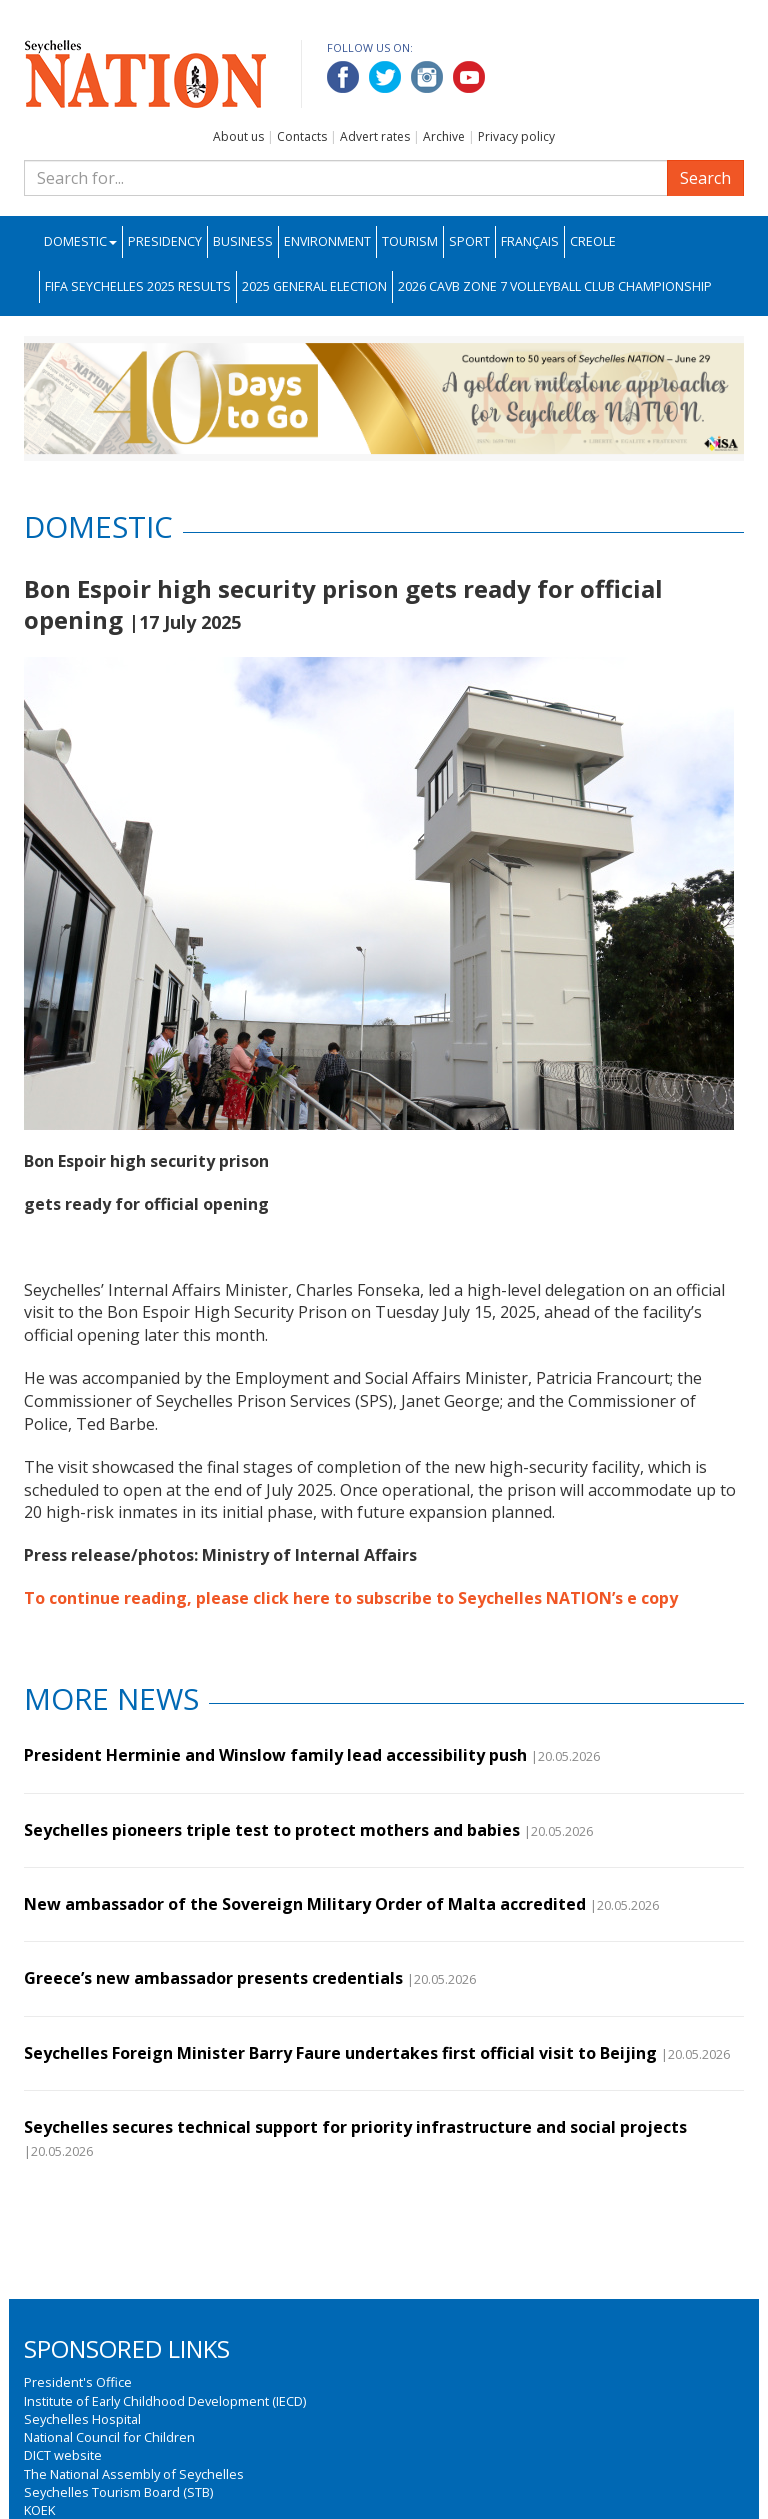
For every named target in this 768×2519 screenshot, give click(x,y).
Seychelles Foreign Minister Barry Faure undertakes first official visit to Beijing (340, 2053)
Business (243, 241)
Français (530, 241)
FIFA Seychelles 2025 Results (138, 286)
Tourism (410, 241)
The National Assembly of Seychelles (134, 2474)
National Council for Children (109, 2437)
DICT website (63, 2455)
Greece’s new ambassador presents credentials (213, 1978)
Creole (593, 241)
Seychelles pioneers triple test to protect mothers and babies (272, 1830)
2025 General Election (314, 286)
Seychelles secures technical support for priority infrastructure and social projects (355, 2127)
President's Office (78, 2382)
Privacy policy (516, 136)
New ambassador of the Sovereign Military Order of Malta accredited (305, 1904)
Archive (444, 136)
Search (705, 178)
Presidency (165, 241)
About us (238, 136)
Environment (327, 241)
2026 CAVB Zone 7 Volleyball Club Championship (555, 286)
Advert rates (375, 136)
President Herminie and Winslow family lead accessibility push (275, 1755)
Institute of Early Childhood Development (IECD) (165, 2401)
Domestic (80, 241)
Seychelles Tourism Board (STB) (118, 2492)
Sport (469, 241)
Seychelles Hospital (82, 2419)
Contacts (302, 136)
